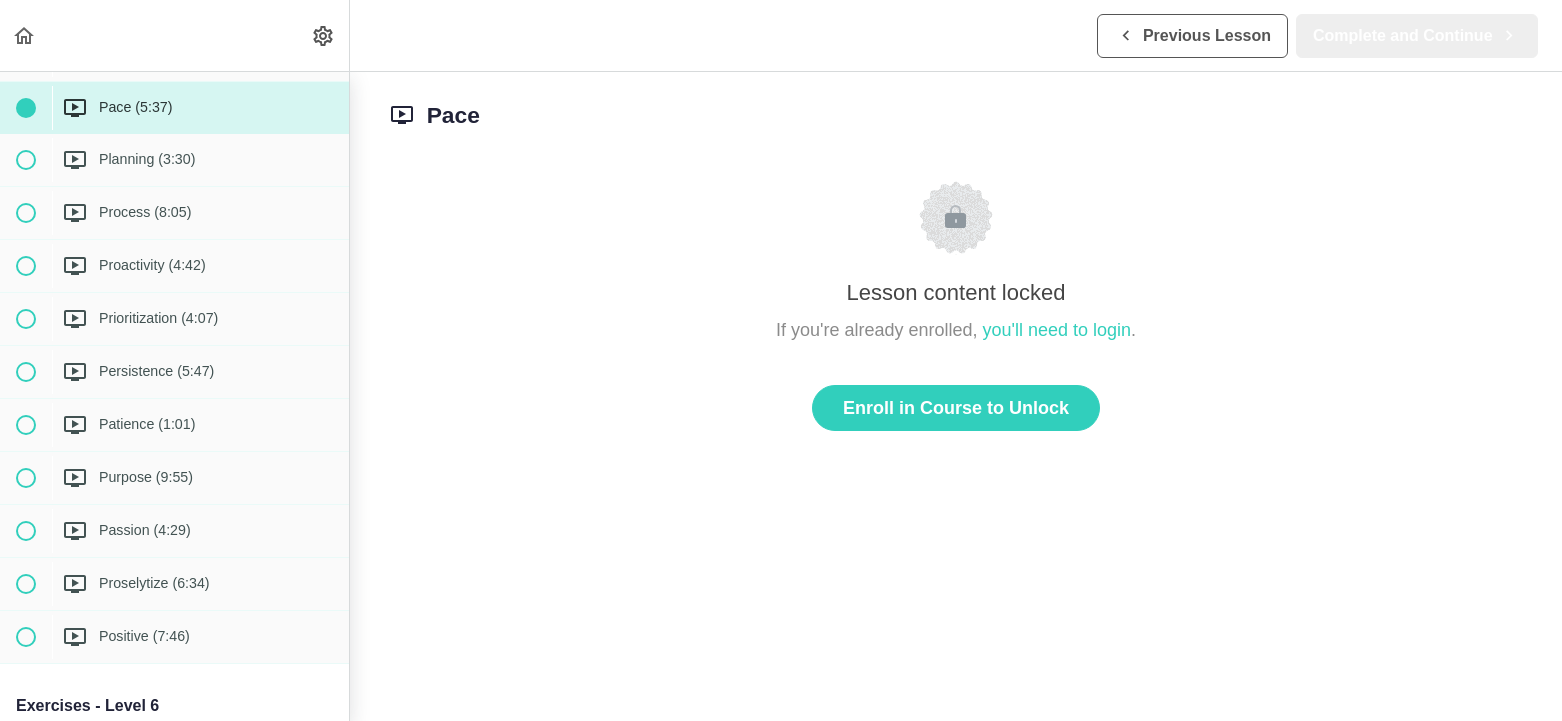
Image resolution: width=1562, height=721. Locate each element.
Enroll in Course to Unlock (956, 408)
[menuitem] (324, 35)
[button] (25, 35)
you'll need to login (1057, 330)
